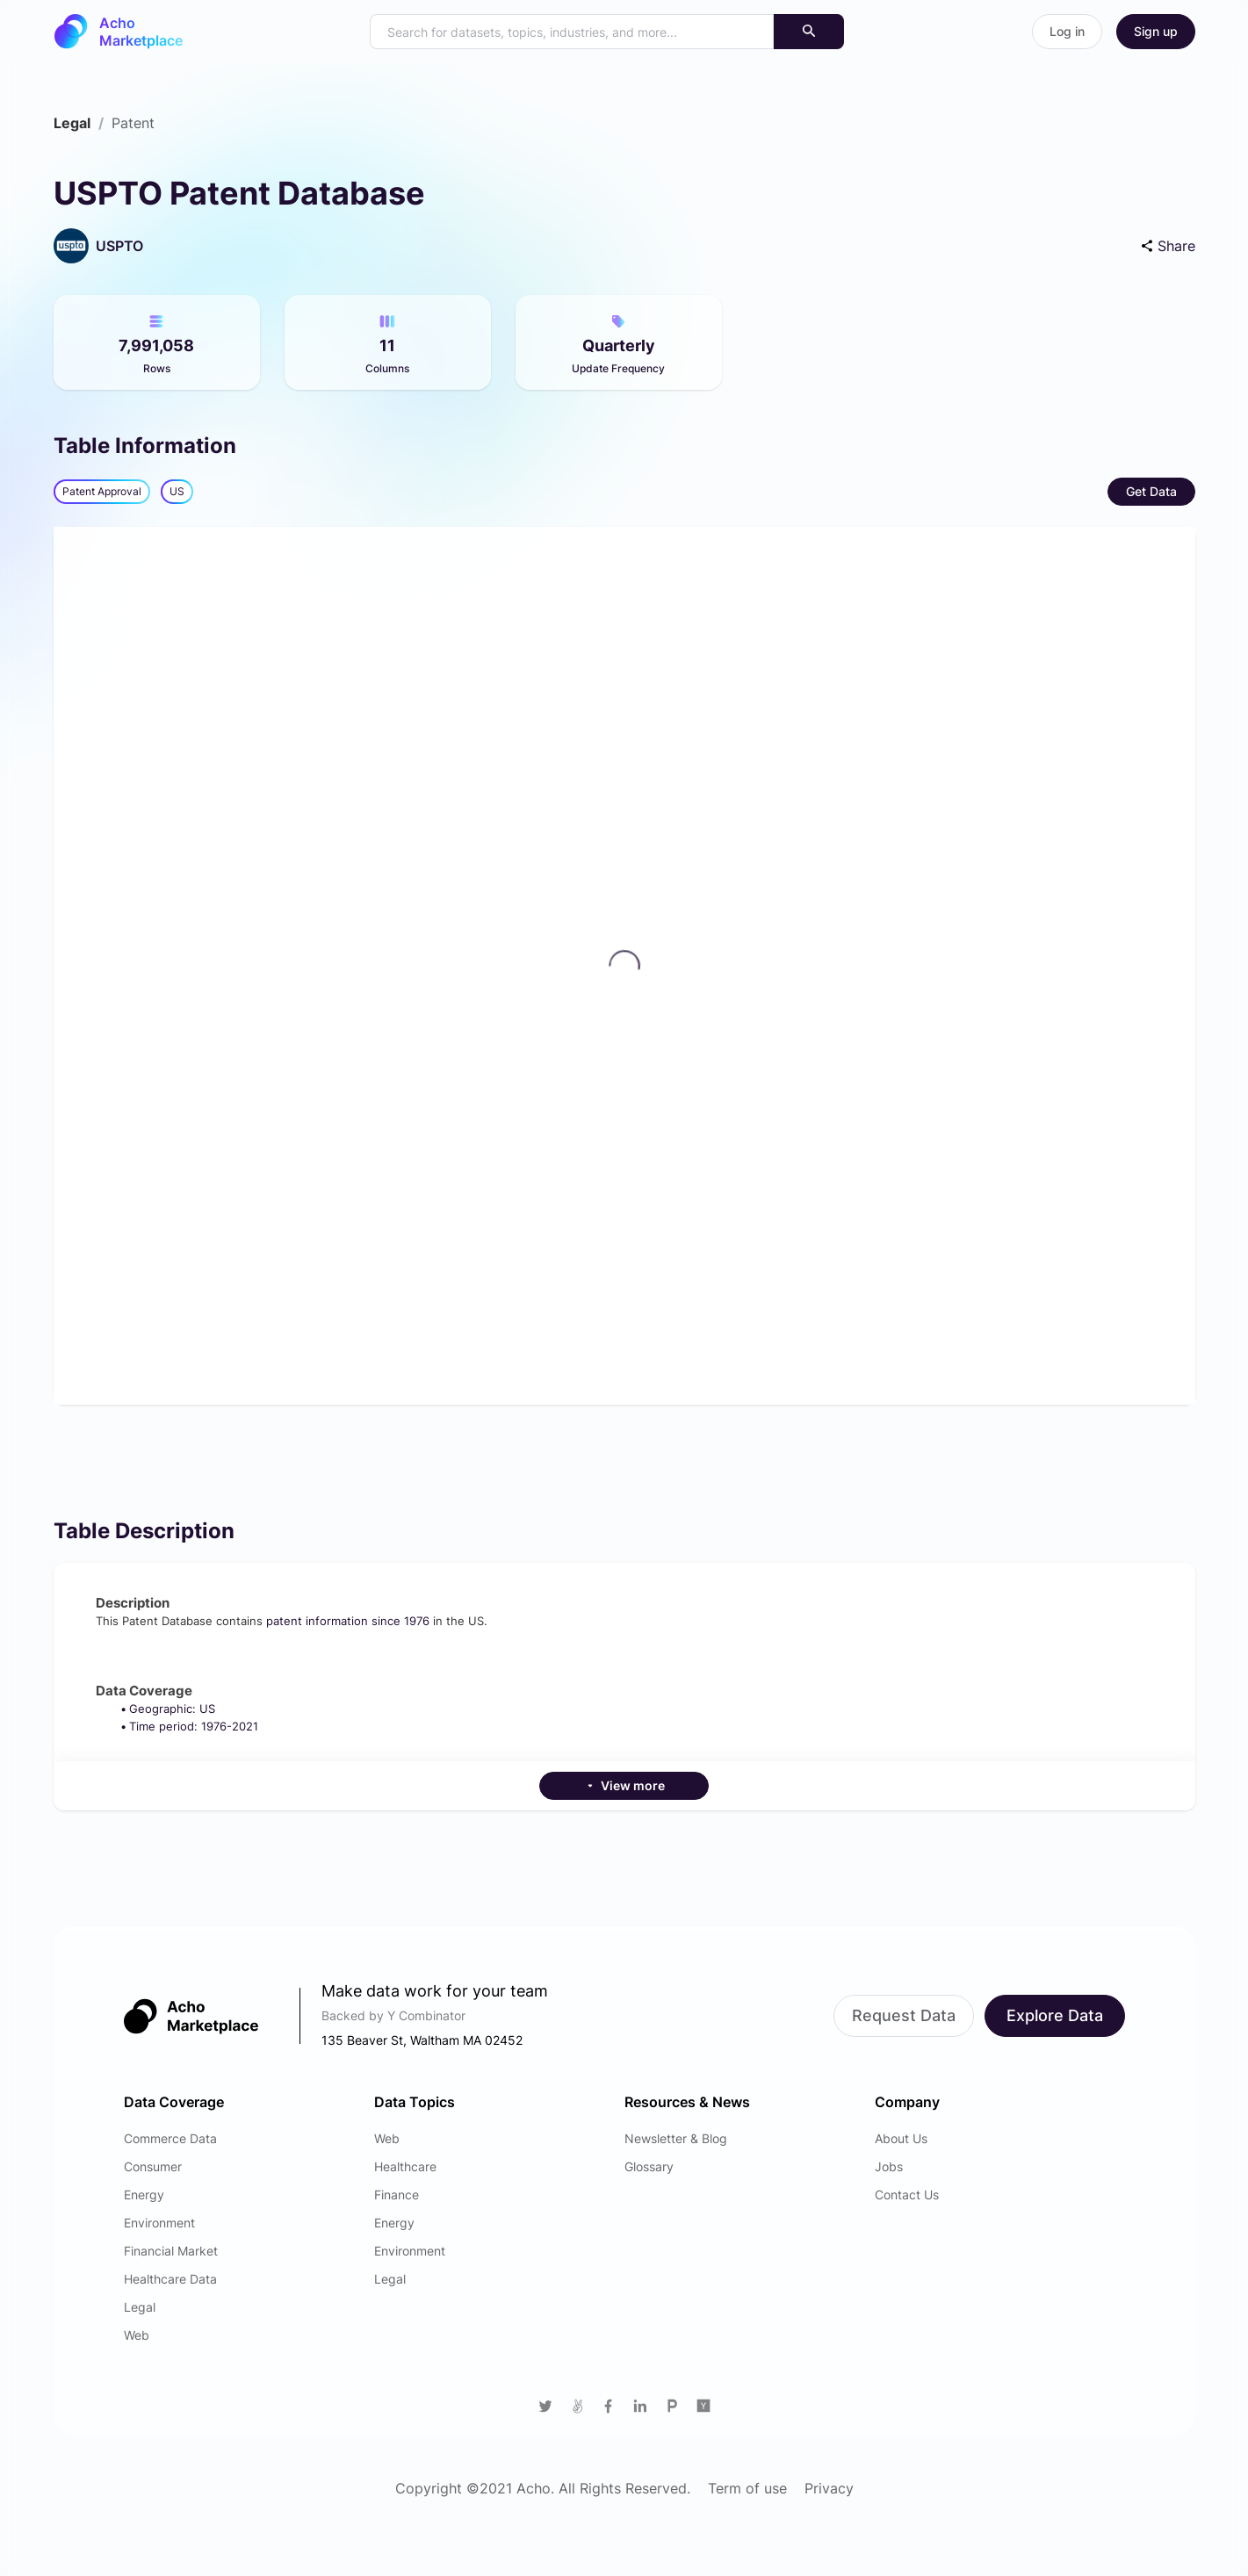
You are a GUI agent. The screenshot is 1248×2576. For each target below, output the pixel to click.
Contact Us (907, 2194)
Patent (133, 123)
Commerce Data (170, 2138)
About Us (901, 2138)
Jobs (889, 2166)
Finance (396, 2194)
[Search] (809, 31)
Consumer (153, 2166)
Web (136, 2335)
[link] (72, 122)
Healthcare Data (170, 2278)
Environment (159, 2222)
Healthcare (405, 2166)
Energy (144, 2194)
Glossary (649, 2166)
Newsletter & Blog (675, 2138)
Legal (72, 123)
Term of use (747, 2488)
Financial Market (171, 2250)
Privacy (829, 2488)
